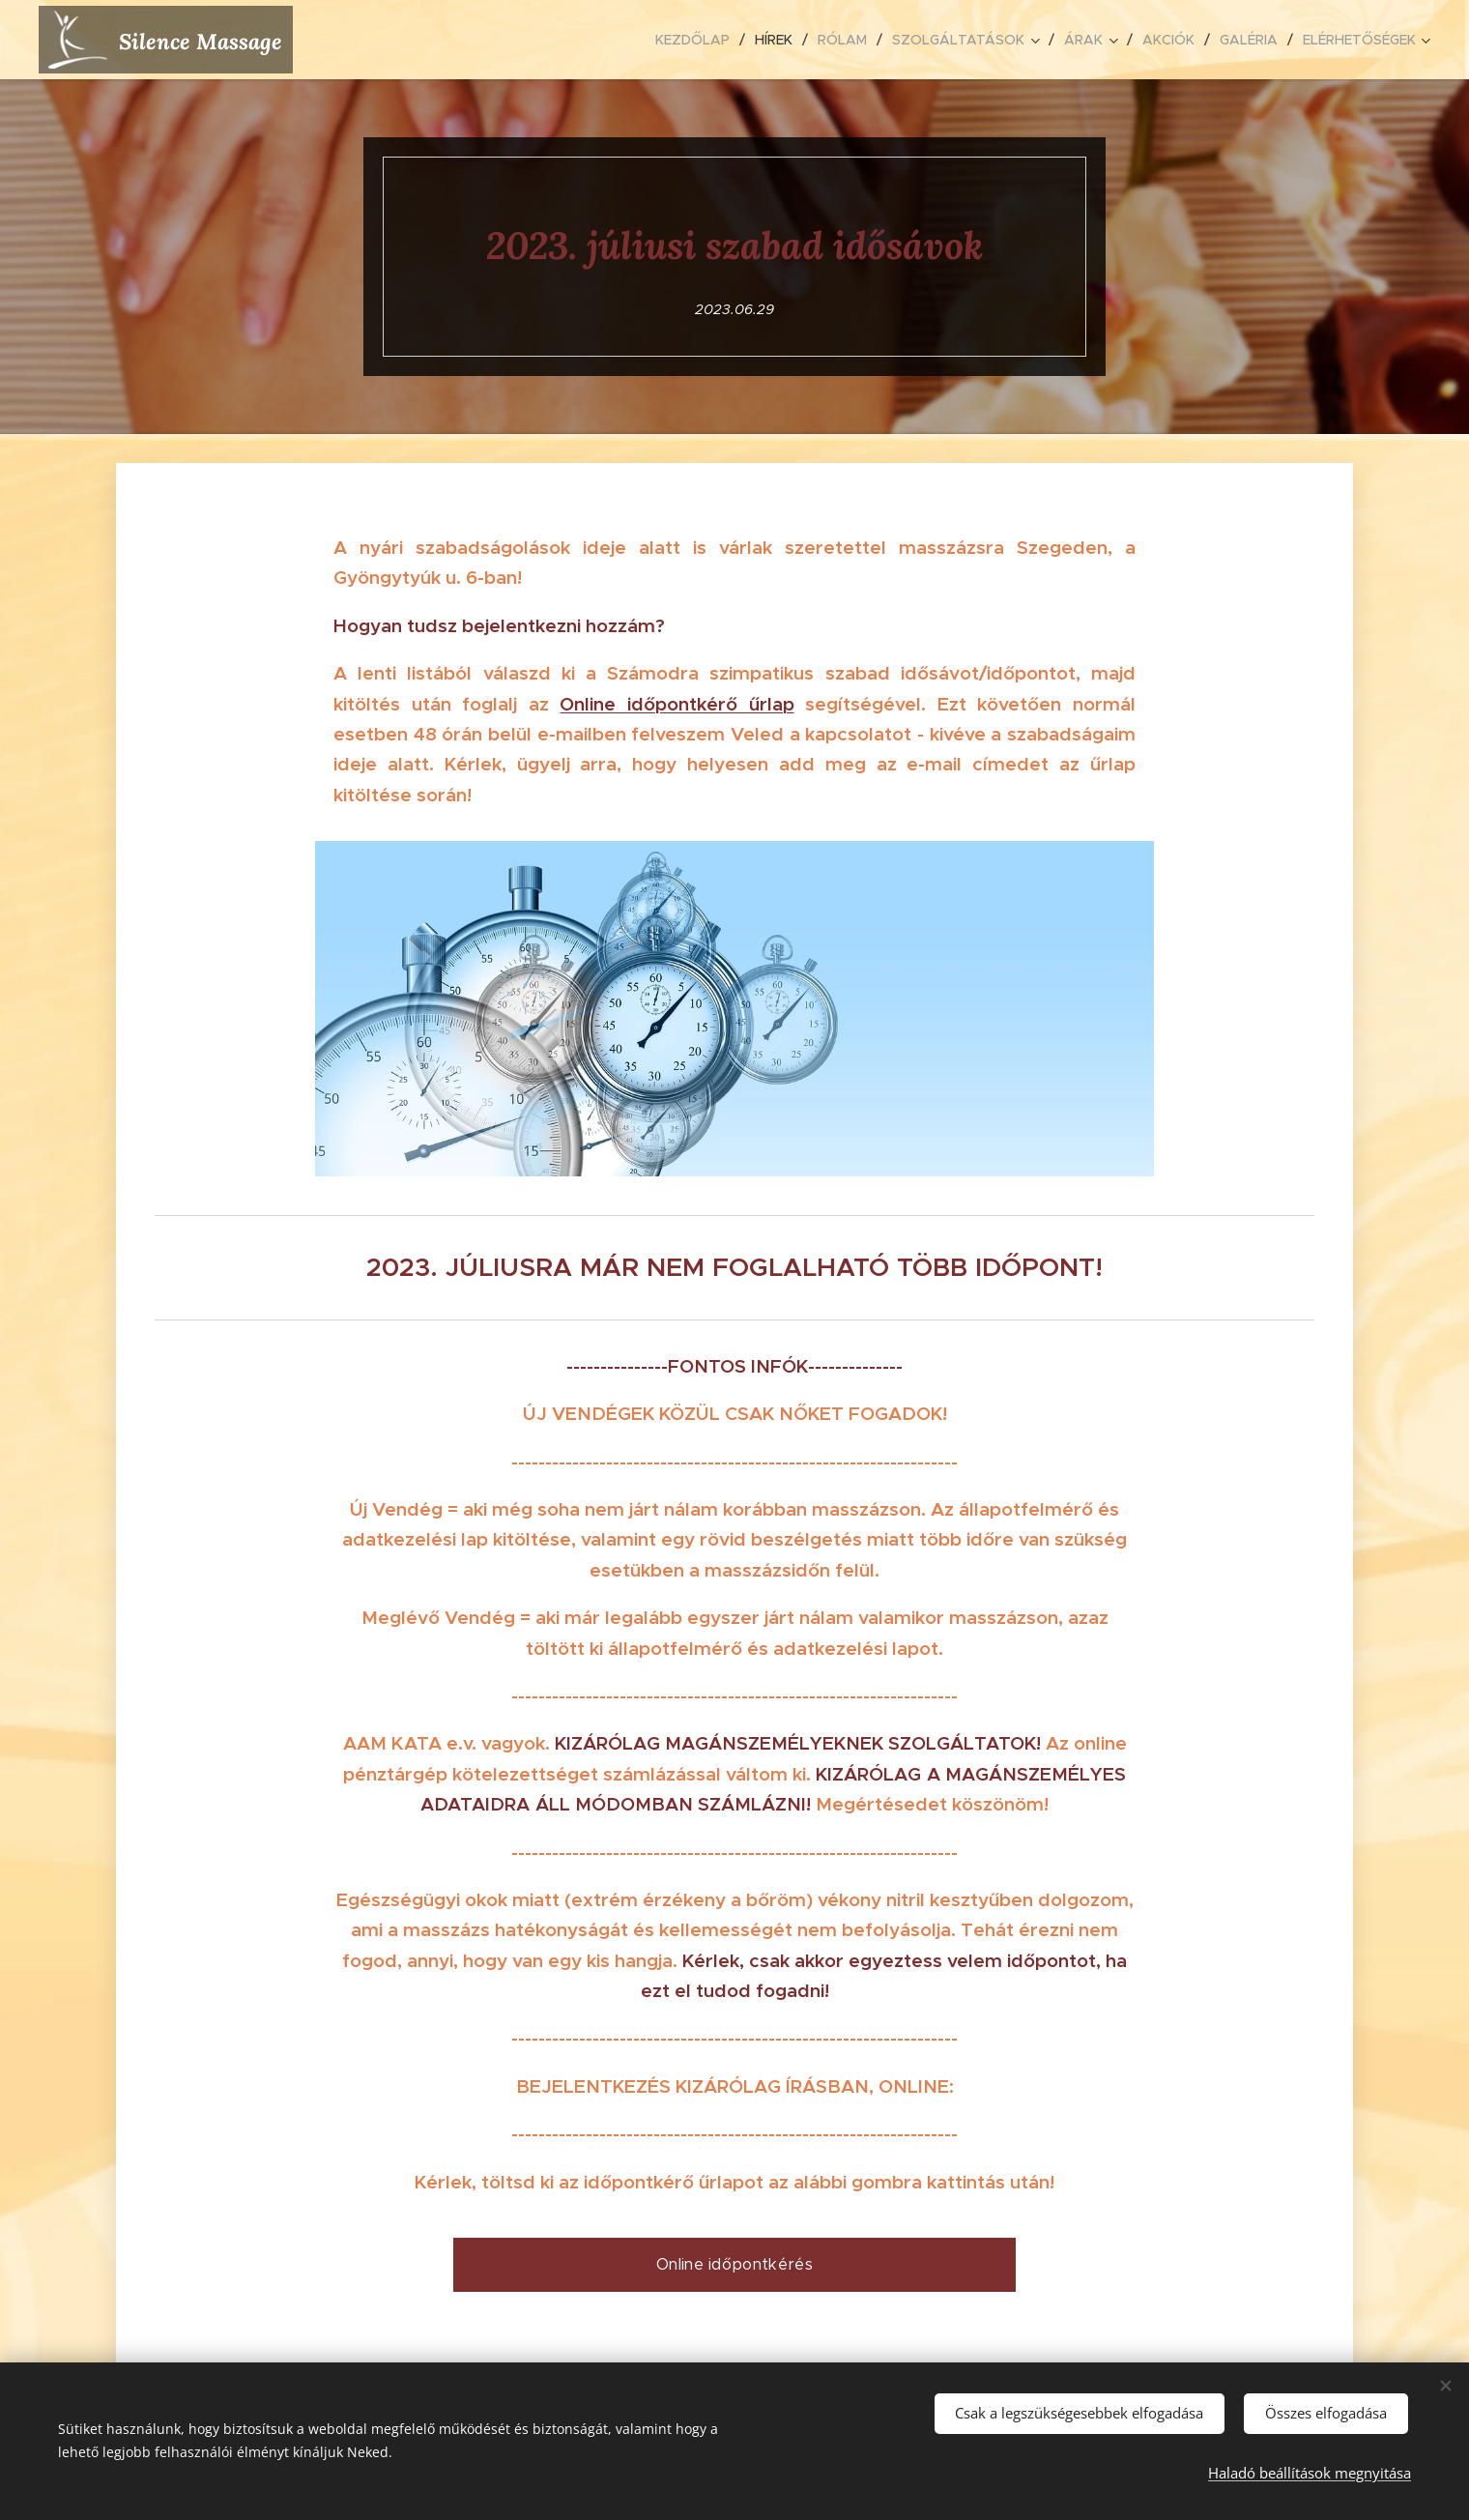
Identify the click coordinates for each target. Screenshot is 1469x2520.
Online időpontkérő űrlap (676, 703)
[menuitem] (697, 39)
